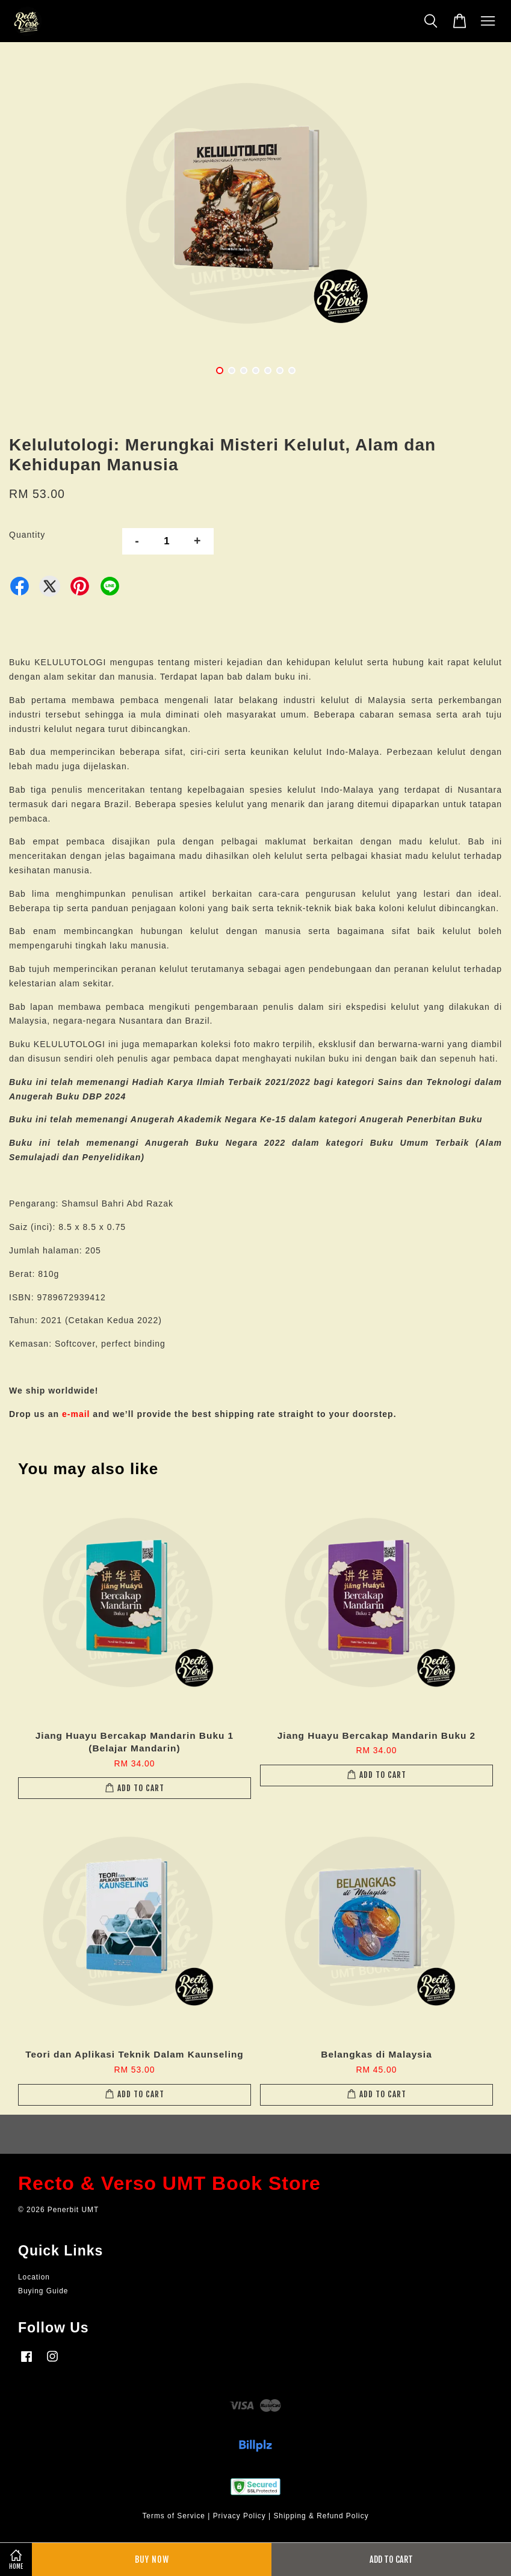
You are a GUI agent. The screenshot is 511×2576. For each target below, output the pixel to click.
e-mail (76, 1414)
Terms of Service (173, 2516)
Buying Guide (43, 2291)
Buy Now (152, 2559)
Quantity (27, 534)
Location (34, 2277)
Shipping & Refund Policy (320, 2516)
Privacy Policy (239, 2516)
